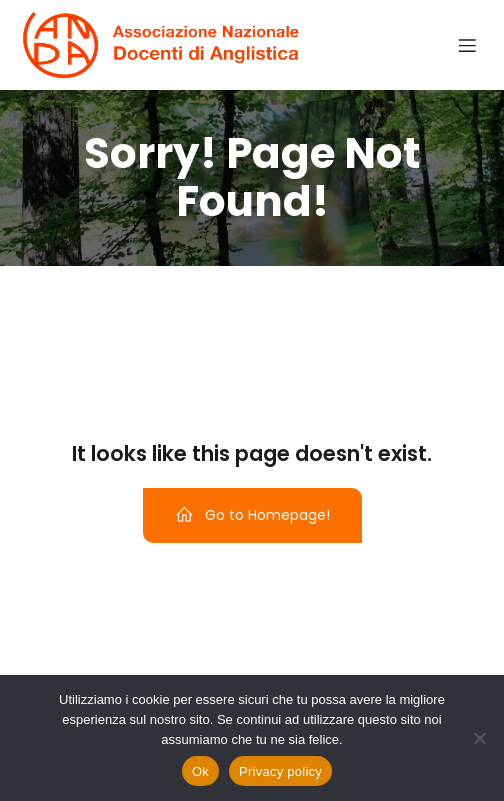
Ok (200, 771)
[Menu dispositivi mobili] (467, 45)
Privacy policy (280, 771)
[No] (479, 738)
